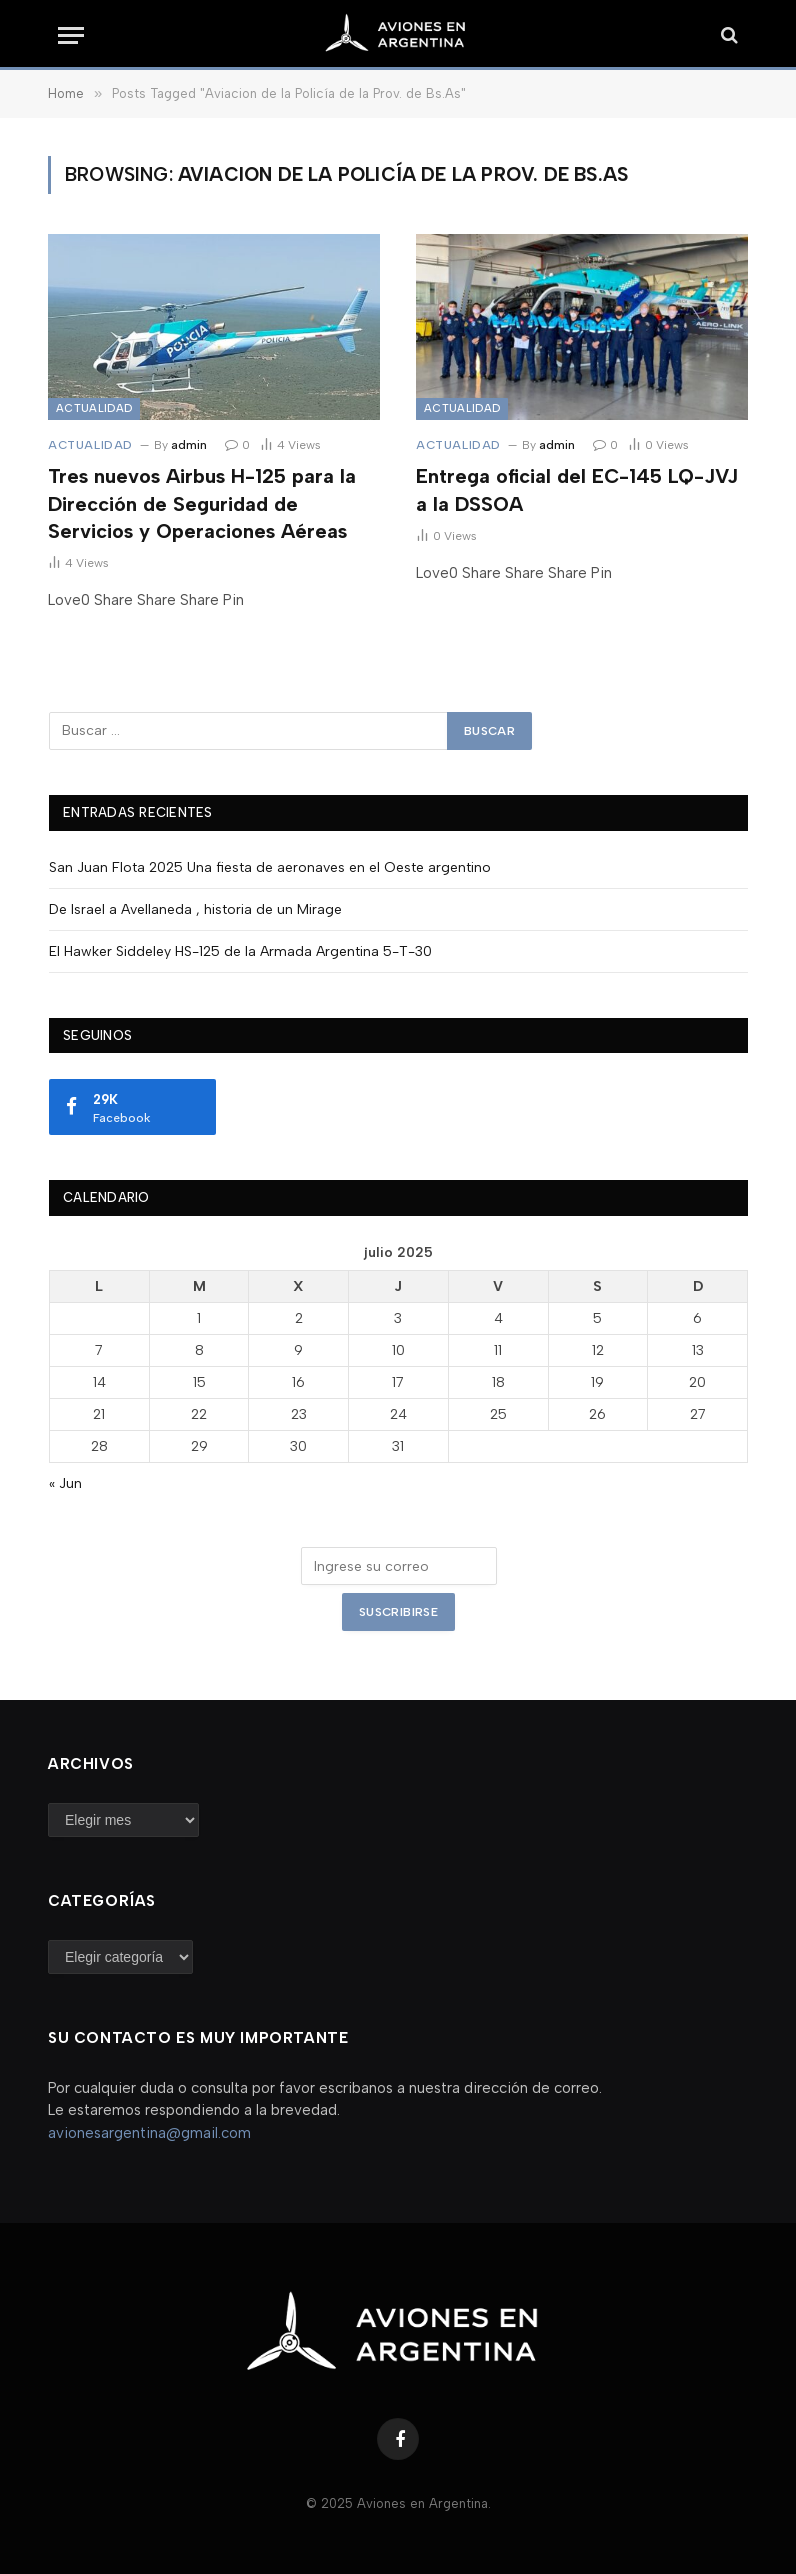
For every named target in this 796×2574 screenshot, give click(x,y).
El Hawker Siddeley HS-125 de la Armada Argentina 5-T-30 (240, 951)
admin (189, 445)
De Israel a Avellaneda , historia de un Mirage (195, 909)
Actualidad (94, 408)
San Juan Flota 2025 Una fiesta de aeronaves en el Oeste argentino (270, 867)
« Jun (65, 1483)
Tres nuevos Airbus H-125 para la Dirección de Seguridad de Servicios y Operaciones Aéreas (202, 503)
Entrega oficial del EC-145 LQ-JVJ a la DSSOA (577, 489)
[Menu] (71, 35)
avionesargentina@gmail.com (149, 2133)
